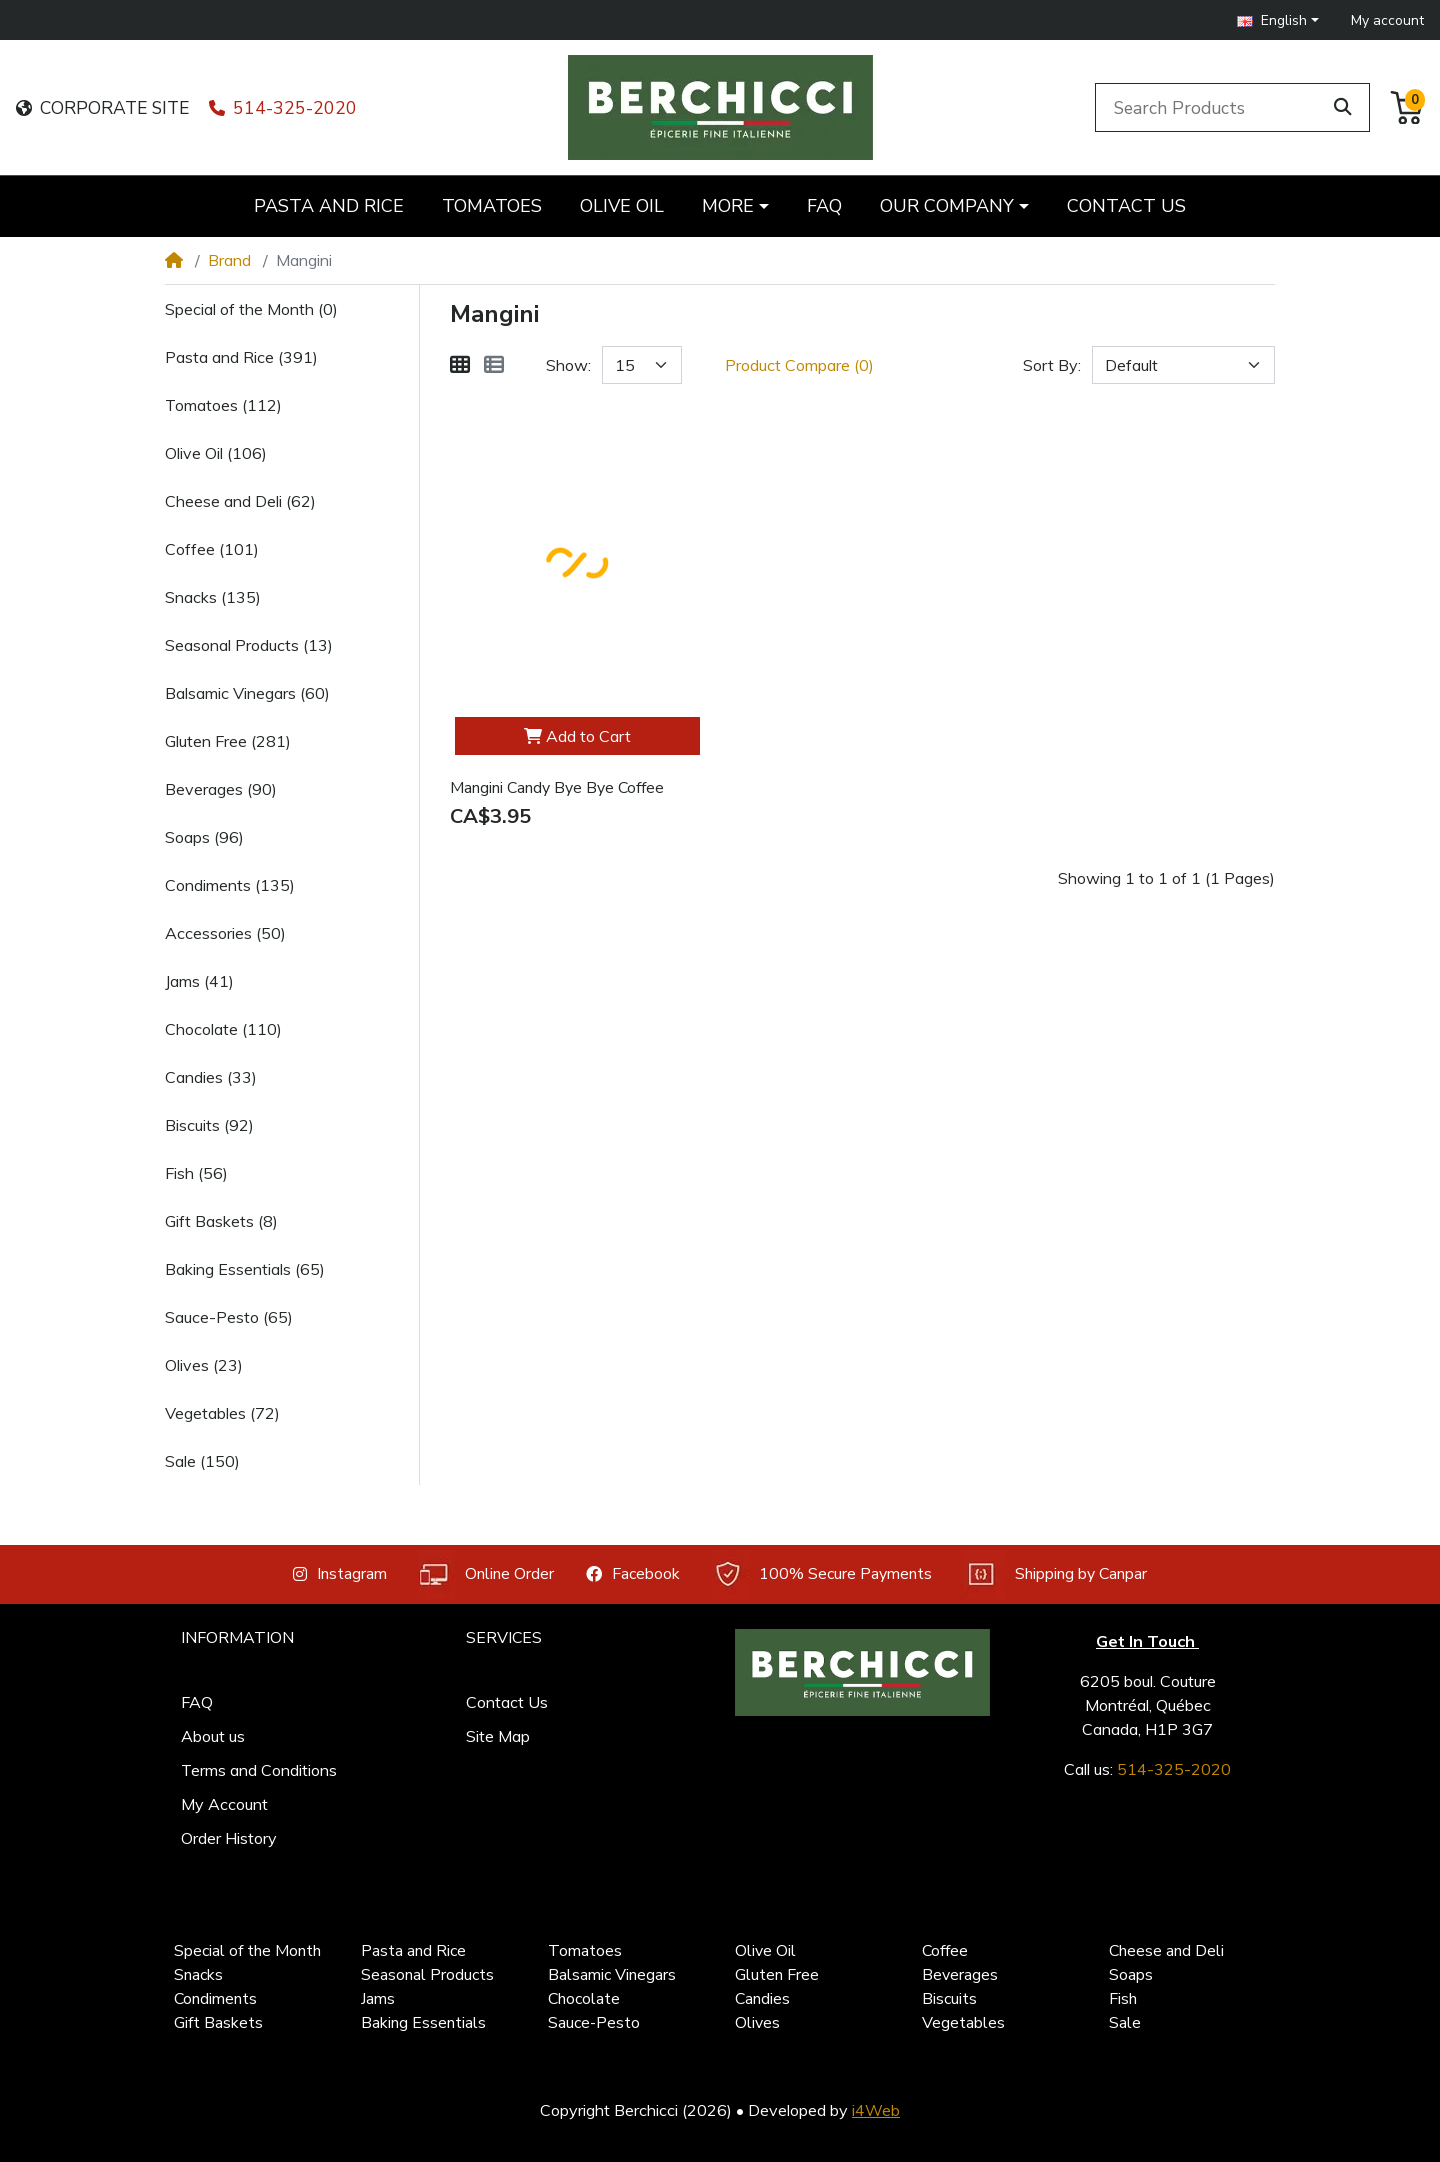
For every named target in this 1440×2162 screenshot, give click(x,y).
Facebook (633, 1574)
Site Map (498, 1736)
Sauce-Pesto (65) (229, 1317)
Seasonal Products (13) (249, 645)
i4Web (876, 2110)
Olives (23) (204, 1365)
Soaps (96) (204, 837)
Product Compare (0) (799, 365)
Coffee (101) (212, 549)
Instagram (340, 1574)
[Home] (174, 260)
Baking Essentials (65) (245, 1269)
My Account (224, 1804)
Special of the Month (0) (251, 309)
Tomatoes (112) (223, 405)
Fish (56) (196, 1173)
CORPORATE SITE (102, 108)
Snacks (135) (213, 597)
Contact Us (507, 1702)
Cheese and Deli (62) (240, 501)
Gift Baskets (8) (221, 1221)
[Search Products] (1212, 107)
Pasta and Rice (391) (241, 357)
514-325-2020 (283, 108)
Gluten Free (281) (228, 741)
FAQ (197, 1702)
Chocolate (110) (223, 1029)
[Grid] (460, 365)
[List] (494, 365)
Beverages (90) (221, 789)
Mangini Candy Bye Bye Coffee (557, 788)
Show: (568, 365)
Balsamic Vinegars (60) (247, 693)
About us (213, 1736)
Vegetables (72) (222, 1413)
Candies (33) (211, 1077)
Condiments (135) (230, 885)
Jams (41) (199, 981)
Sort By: (1052, 365)
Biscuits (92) (209, 1125)
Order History (229, 1838)
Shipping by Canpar (1055, 1574)
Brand (229, 260)
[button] (1278, 20)
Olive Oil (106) (216, 453)
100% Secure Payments (822, 1574)
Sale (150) (202, 1461)
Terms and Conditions (259, 1770)
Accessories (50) (225, 933)
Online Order (486, 1574)
